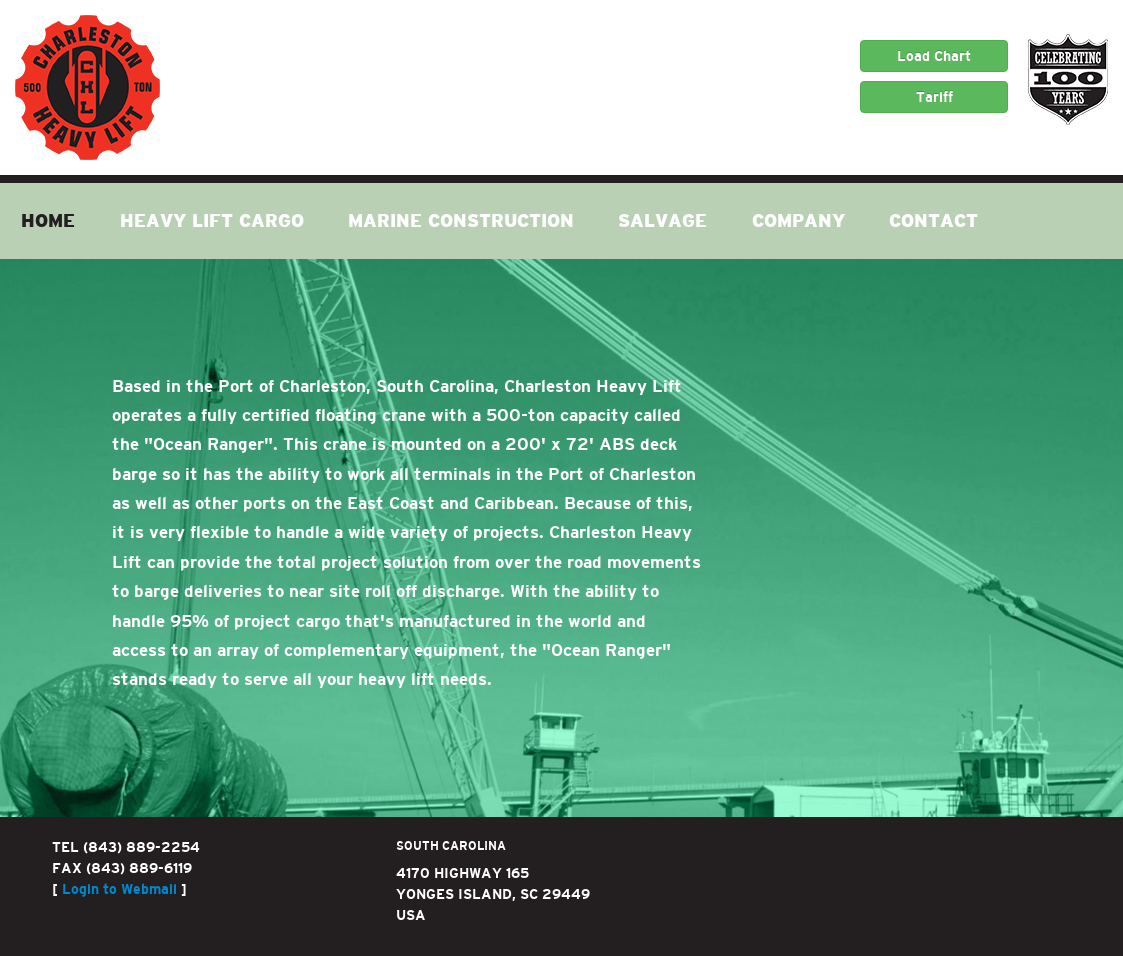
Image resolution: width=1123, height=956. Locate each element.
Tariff (934, 97)
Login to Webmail (119, 889)
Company (798, 221)
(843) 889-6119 (139, 868)
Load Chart (934, 56)
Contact (933, 221)
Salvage (662, 221)
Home (48, 221)
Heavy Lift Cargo (212, 221)
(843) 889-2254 (141, 847)
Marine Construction (461, 221)
